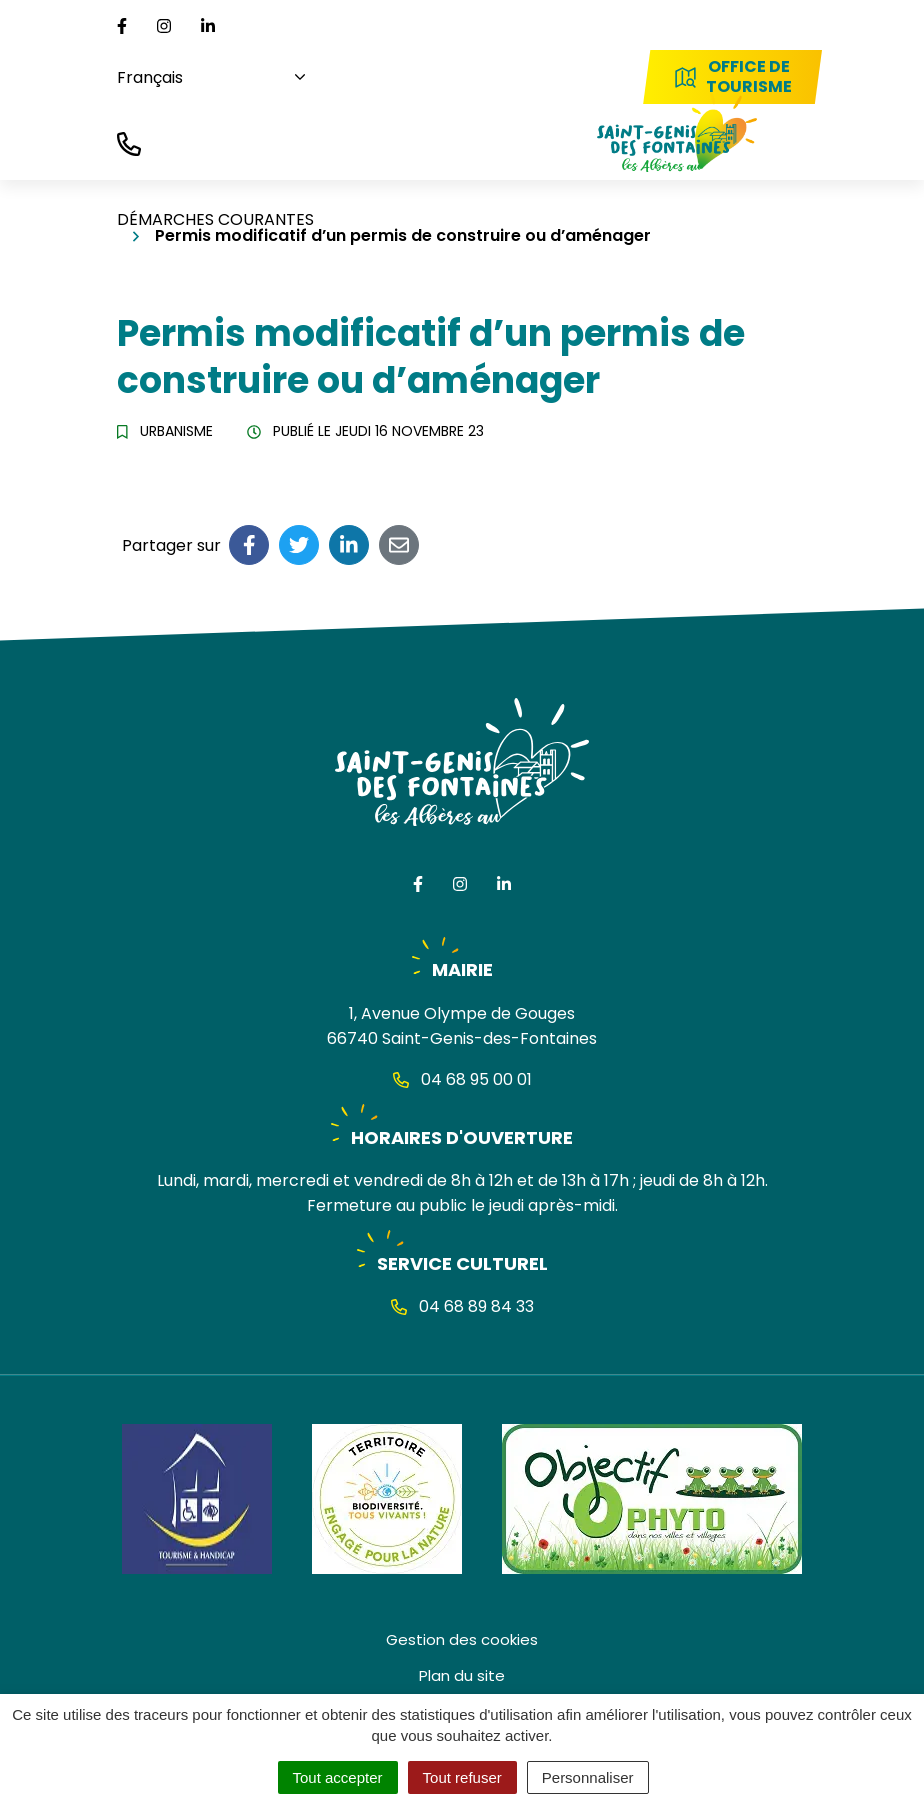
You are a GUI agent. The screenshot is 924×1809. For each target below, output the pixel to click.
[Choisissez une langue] (203, 77)
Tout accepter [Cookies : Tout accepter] (338, 1777)
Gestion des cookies (462, 1639)
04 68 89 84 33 (462, 1306)
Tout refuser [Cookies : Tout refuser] (462, 1777)
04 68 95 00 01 (462, 1079)
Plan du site (462, 1675)
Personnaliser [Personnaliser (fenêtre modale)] (588, 1777)
